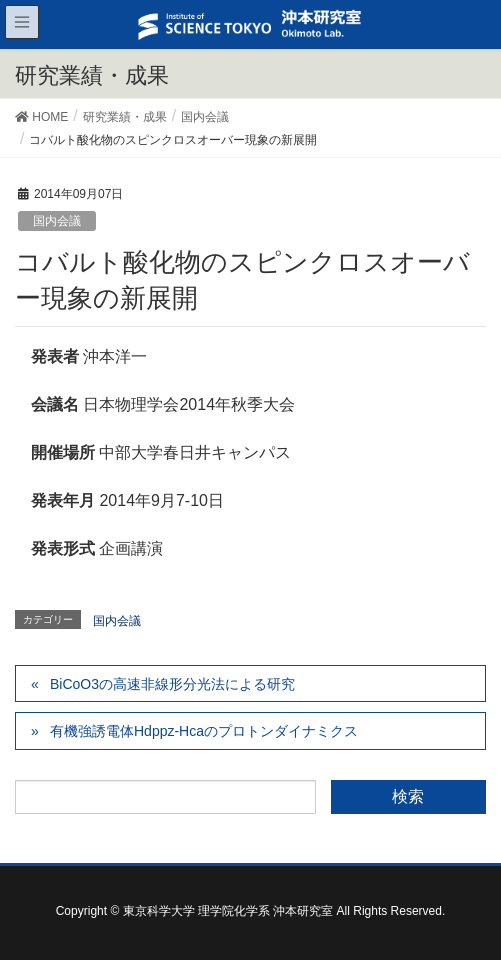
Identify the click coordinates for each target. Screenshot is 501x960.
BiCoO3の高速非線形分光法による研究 (172, 684)
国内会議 (57, 221)
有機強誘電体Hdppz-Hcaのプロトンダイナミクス (204, 731)
